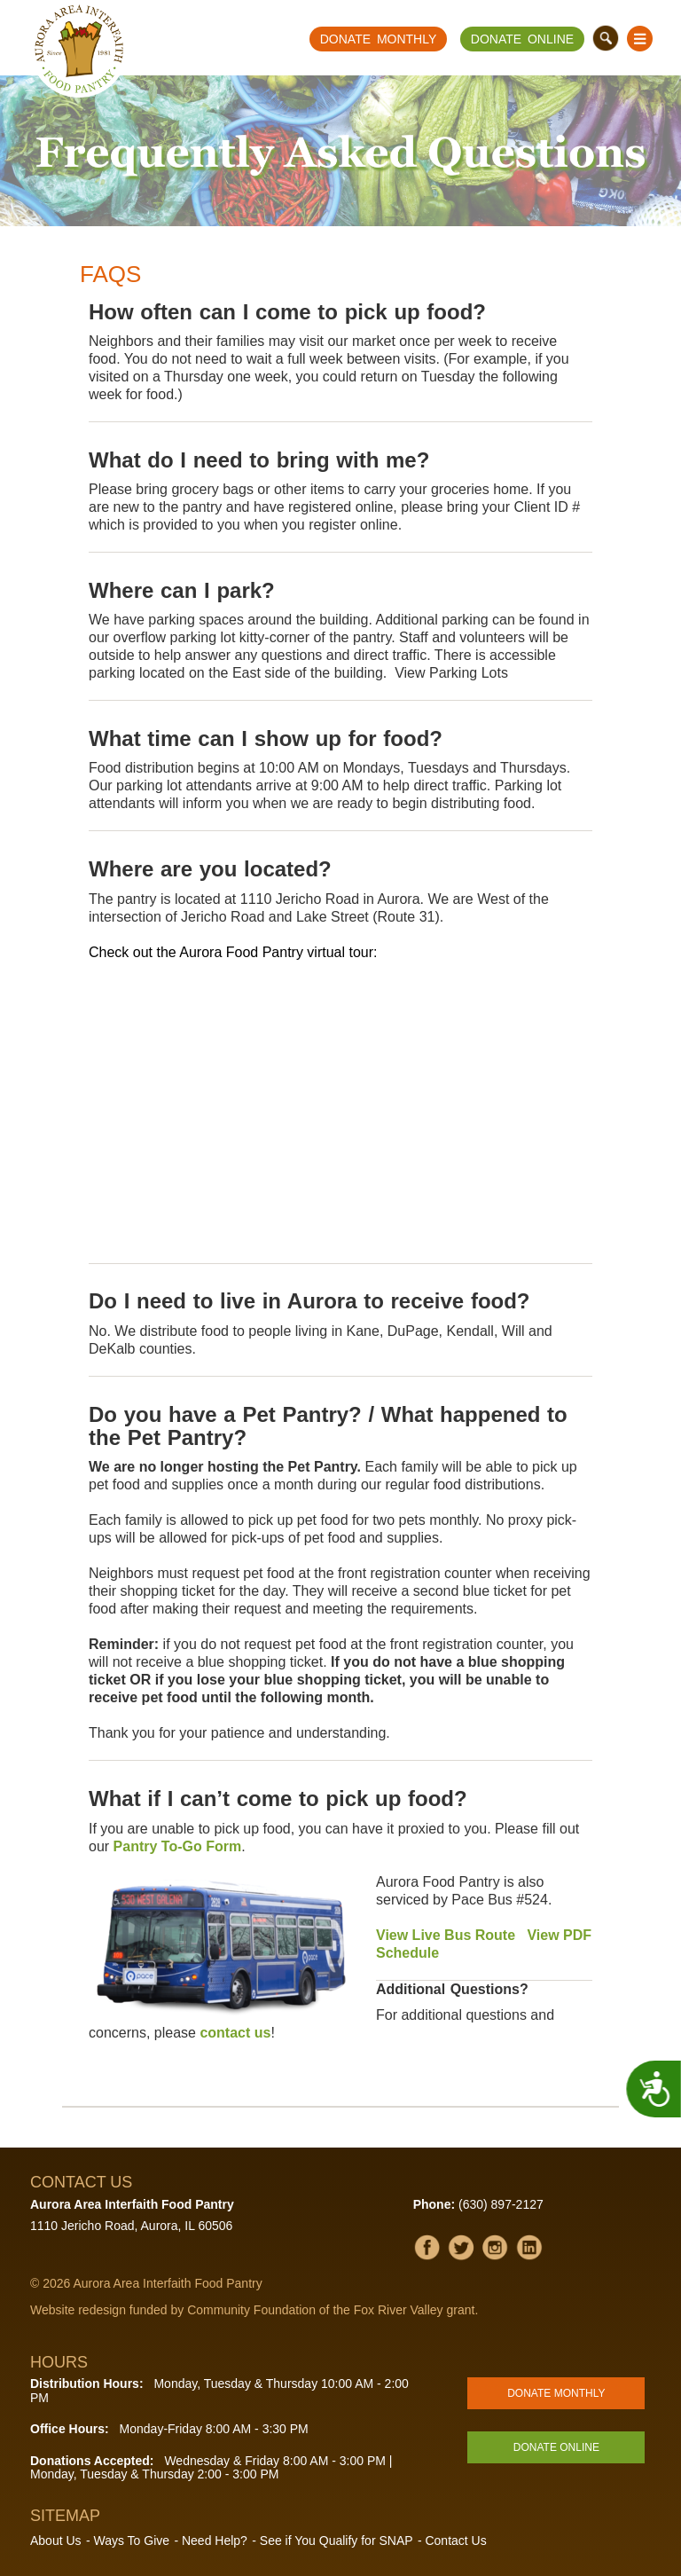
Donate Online (522, 39)
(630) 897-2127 (501, 2204)
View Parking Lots (451, 672)
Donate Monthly (378, 39)
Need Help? (214, 2540)
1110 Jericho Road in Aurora (330, 899)
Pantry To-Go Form (178, 1846)
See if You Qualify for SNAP (336, 2540)
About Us (56, 2540)
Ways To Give (131, 2540)
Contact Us (455, 2540)
